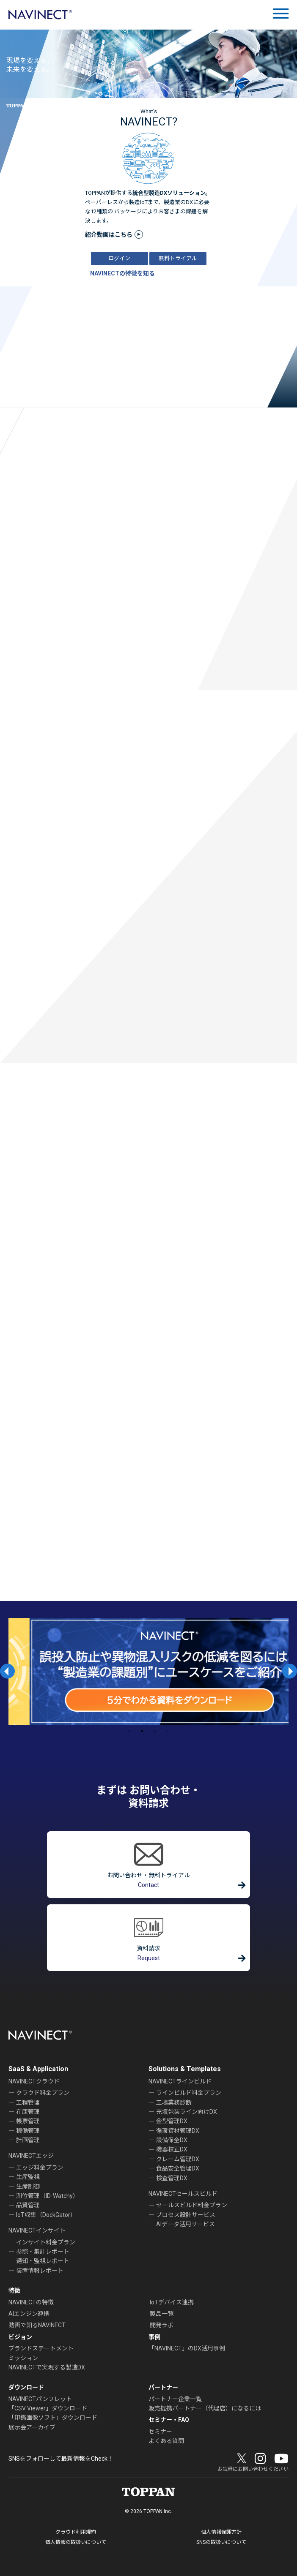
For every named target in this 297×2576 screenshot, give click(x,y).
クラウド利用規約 (75, 2532)
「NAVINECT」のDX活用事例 (186, 2348)
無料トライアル (178, 258)
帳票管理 (28, 2121)
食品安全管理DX (177, 2168)
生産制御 (28, 2186)
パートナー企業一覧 (175, 2399)
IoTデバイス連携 (172, 2302)
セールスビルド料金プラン (191, 2205)
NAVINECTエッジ (31, 2155)
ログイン (119, 258)
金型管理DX (171, 2121)
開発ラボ (161, 2325)
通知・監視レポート (42, 2260)
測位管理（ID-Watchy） (47, 2195)
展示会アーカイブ (31, 2427)
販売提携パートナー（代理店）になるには (204, 2408)
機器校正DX (171, 2149)
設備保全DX (171, 2140)
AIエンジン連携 (29, 2313)
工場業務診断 (174, 2102)
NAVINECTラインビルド (180, 2081)
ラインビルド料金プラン (188, 2092)
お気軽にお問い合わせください (253, 2469)
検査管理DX (171, 2178)
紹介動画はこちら (108, 234)
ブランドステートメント (41, 2348)
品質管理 (28, 2205)
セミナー (160, 2431)
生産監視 (28, 2176)
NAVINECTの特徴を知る (122, 273)
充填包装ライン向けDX (186, 2111)
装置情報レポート (39, 2270)
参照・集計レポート (42, 2251)
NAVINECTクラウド (34, 2081)
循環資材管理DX (177, 2130)
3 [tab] (155, 1731)
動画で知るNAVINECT (37, 2325)
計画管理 (28, 2140)
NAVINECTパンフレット (40, 2399)
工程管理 (28, 2102)
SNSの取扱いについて (221, 2542)
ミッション (23, 2358)
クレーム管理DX (177, 2159)
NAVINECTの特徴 (31, 2302)
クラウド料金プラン (42, 2092)
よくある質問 (166, 2440)
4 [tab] (167, 1731)
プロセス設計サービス (185, 2214)
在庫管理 (28, 2111)
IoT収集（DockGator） (46, 2214)
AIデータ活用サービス (185, 2224)
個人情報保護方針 (221, 2532)
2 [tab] (142, 1731)
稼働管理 (28, 2130)
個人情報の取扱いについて (75, 2542)
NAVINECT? (148, 121)
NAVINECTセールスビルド (182, 2193)
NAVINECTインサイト (37, 2230)
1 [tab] (129, 1731)
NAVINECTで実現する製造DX (46, 2367)
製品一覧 (161, 2313)
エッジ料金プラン (39, 2167)
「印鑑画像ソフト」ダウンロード (52, 2417)
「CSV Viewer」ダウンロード (47, 2408)
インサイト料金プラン (45, 2242)
